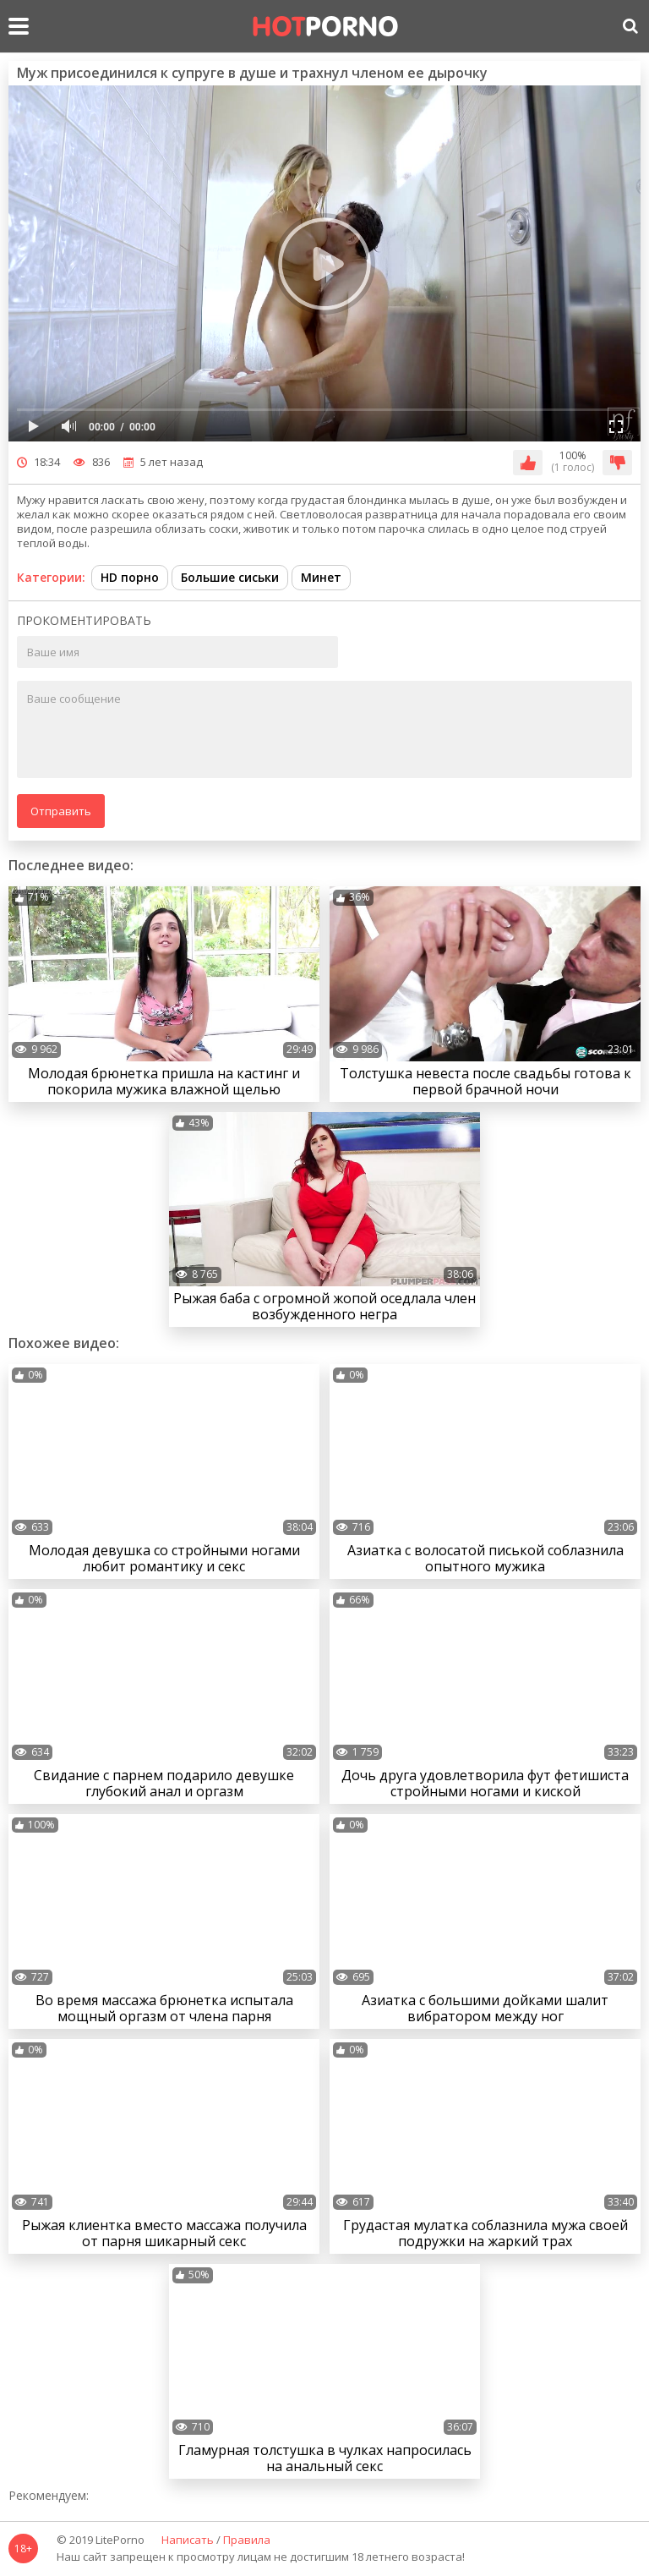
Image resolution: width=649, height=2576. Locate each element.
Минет (321, 577)
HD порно (130, 577)
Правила (246, 2540)
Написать (187, 2540)
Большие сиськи (230, 577)
